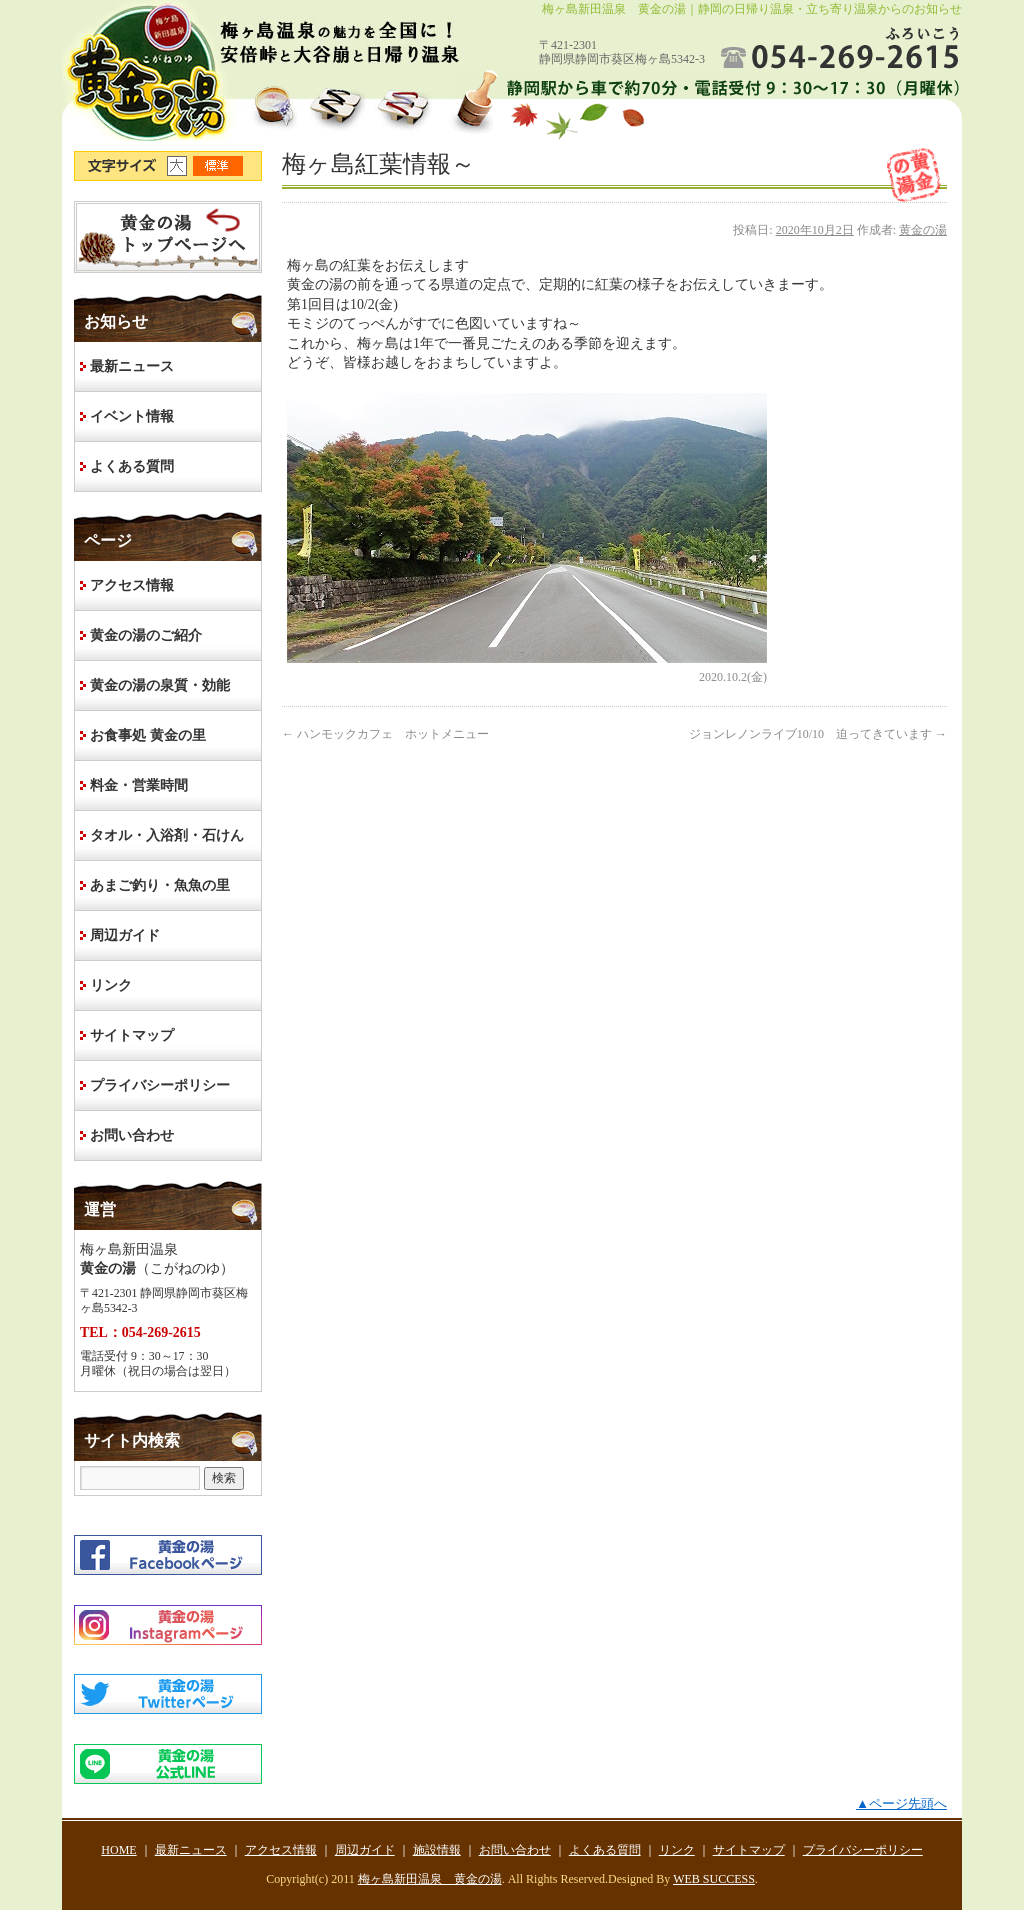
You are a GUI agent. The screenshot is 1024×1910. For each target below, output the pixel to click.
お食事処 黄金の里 (148, 735)
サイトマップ (132, 1035)
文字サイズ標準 (219, 166)
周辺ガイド (125, 935)
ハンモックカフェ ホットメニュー (385, 734)
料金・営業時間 (139, 785)
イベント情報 (132, 416)
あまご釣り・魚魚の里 (160, 885)
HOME (168, 237)
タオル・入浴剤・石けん (167, 835)
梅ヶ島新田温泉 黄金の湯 (430, 1879)
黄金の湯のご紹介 (146, 635)
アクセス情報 (132, 585)
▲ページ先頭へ (901, 1803)
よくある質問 (132, 466)
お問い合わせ (132, 1135)
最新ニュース (132, 366)
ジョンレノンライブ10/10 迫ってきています (818, 734)
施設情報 (437, 1850)
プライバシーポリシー (160, 1085)
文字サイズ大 (180, 166)
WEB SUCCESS (714, 1879)
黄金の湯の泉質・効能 (160, 685)
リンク (111, 985)
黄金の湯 (923, 230)
